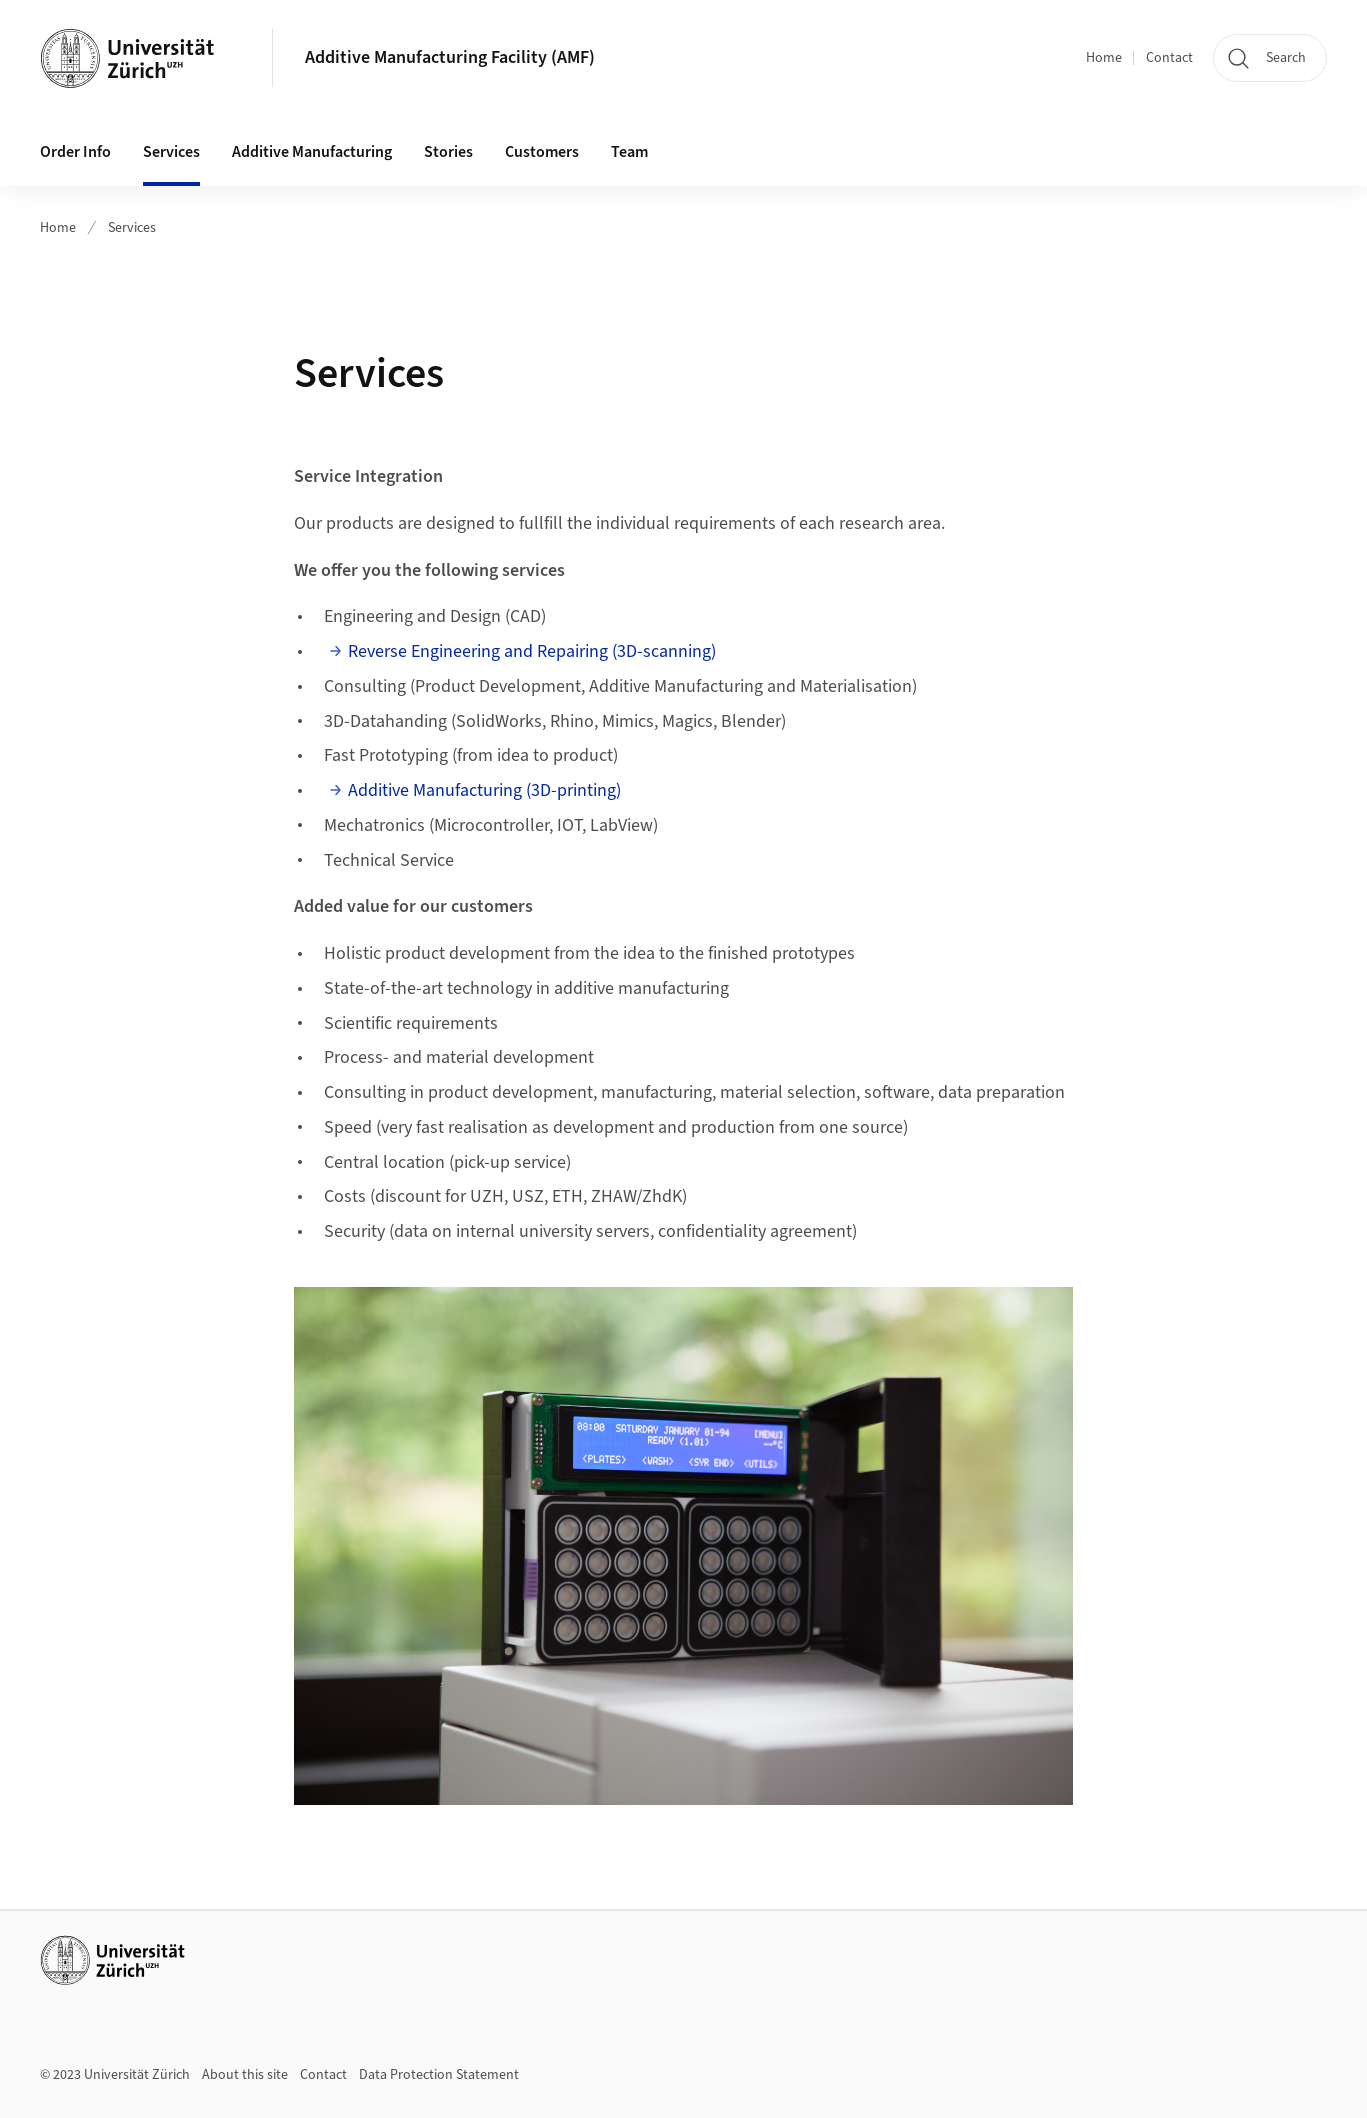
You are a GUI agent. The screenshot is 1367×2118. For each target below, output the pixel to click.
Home (1104, 58)
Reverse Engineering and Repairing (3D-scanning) (532, 651)
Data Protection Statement (439, 2075)
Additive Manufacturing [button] (312, 152)
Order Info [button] (75, 152)
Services (171, 152)
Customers (542, 152)
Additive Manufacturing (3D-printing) (484, 790)
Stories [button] (448, 152)
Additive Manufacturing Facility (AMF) (450, 57)
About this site (245, 2075)
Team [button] (629, 152)
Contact (1169, 58)
